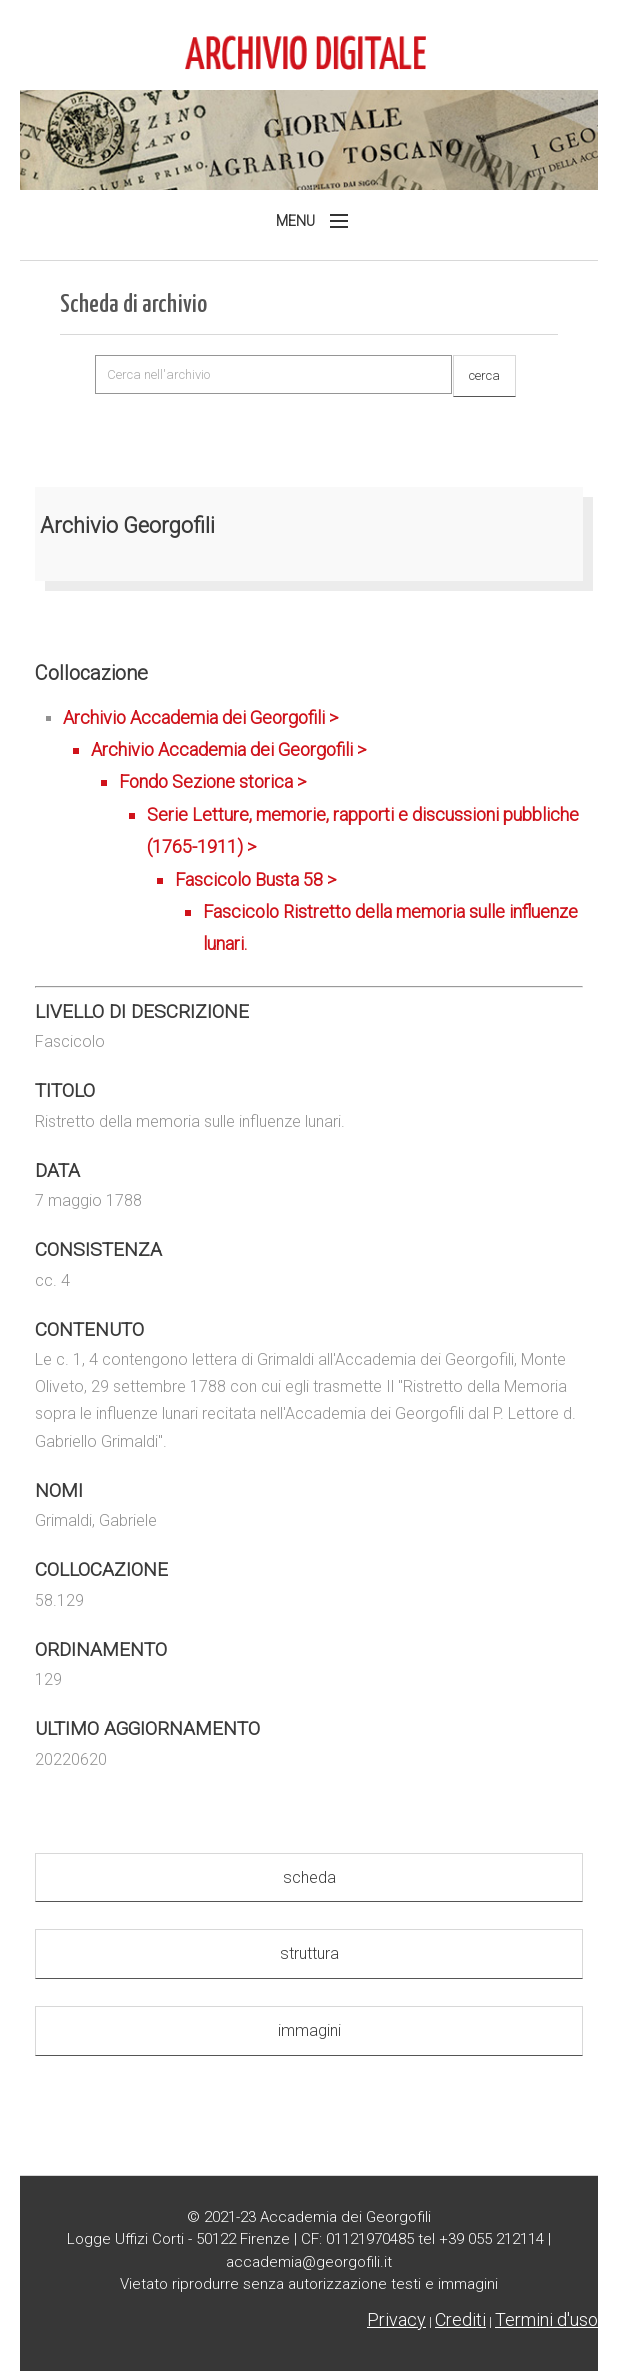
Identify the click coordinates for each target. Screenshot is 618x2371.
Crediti (460, 2319)
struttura (309, 1953)
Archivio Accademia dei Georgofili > (323, 834)
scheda (309, 1877)
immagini (309, 2030)
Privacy (396, 2319)
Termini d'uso (546, 2319)
